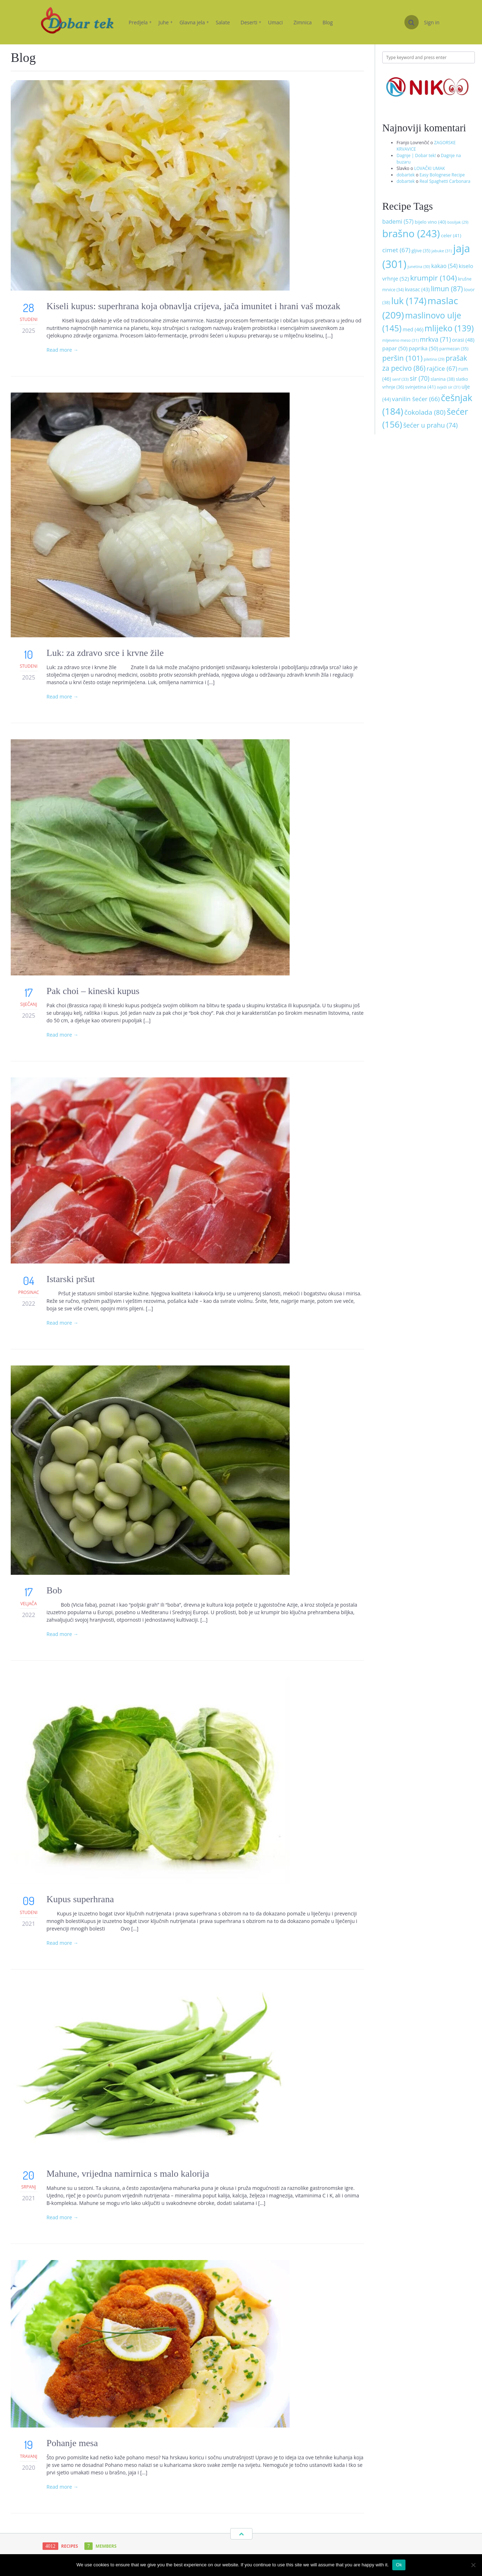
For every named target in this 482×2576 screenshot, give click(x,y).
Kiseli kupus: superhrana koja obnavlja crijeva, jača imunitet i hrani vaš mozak (193, 306)
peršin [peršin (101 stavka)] (402, 358)
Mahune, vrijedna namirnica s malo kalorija (127, 2173)
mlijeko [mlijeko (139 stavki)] (448, 328)
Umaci (275, 22)
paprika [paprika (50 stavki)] (423, 348)
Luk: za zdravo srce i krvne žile (106, 653)
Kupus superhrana (80, 1899)
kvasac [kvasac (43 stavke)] (417, 289)
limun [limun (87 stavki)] (447, 288)
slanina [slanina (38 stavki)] (443, 379)
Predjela (140, 22)
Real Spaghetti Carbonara (444, 181)
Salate (223, 22)
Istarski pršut (70, 1279)
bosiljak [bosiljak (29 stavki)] (457, 222)
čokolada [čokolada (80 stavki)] (425, 412)
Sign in (431, 22)
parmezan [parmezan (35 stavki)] (453, 349)
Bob (54, 1590)
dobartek (406, 175)
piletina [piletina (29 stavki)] (434, 359)
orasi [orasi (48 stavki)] (463, 339)
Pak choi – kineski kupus (92, 991)
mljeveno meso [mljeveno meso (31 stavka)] (400, 340)
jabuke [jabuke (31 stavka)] (442, 250)
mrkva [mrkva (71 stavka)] (435, 339)
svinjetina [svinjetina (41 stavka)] (420, 387)
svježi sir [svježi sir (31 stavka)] (448, 387)
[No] (473, 2564)
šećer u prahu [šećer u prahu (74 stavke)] (430, 425)
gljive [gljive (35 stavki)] (421, 251)
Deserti (251, 22)
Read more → (62, 349)
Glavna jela (194, 22)
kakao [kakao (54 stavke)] (444, 266)
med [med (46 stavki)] (413, 329)
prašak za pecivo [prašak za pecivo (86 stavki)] (424, 363)
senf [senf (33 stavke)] (400, 379)
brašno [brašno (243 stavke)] (411, 233)
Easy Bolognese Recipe (442, 175)
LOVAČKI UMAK (429, 168)
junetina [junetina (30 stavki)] (419, 266)
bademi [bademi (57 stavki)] (398, 221)
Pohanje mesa (72, 2443)
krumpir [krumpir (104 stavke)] (433, 278)
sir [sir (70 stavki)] (419, 378)
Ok (399, 2564)
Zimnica (303, 22)
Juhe (165, 22)
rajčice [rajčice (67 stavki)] (442, 368)
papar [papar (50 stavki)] (395, 348)
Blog (328, 22)
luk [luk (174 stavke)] (408, 300)
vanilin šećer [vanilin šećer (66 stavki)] (416, 399)
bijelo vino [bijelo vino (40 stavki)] (430, 222)
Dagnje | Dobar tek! (416, 155)
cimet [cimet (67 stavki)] (396, 250)
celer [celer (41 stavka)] (451, 235)
